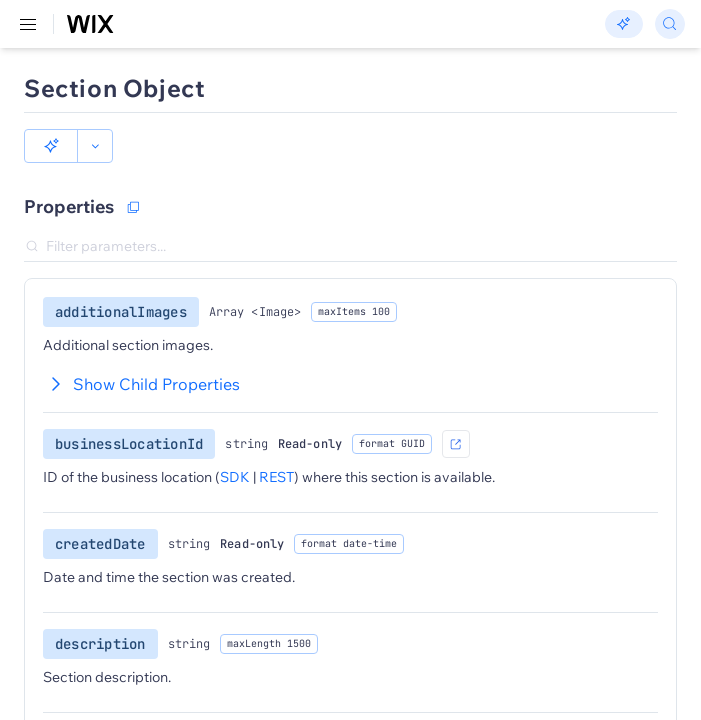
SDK (235, 477)
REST (276, 477)
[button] (51, 146)
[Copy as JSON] (133, 207)
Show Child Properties (141, 384)
